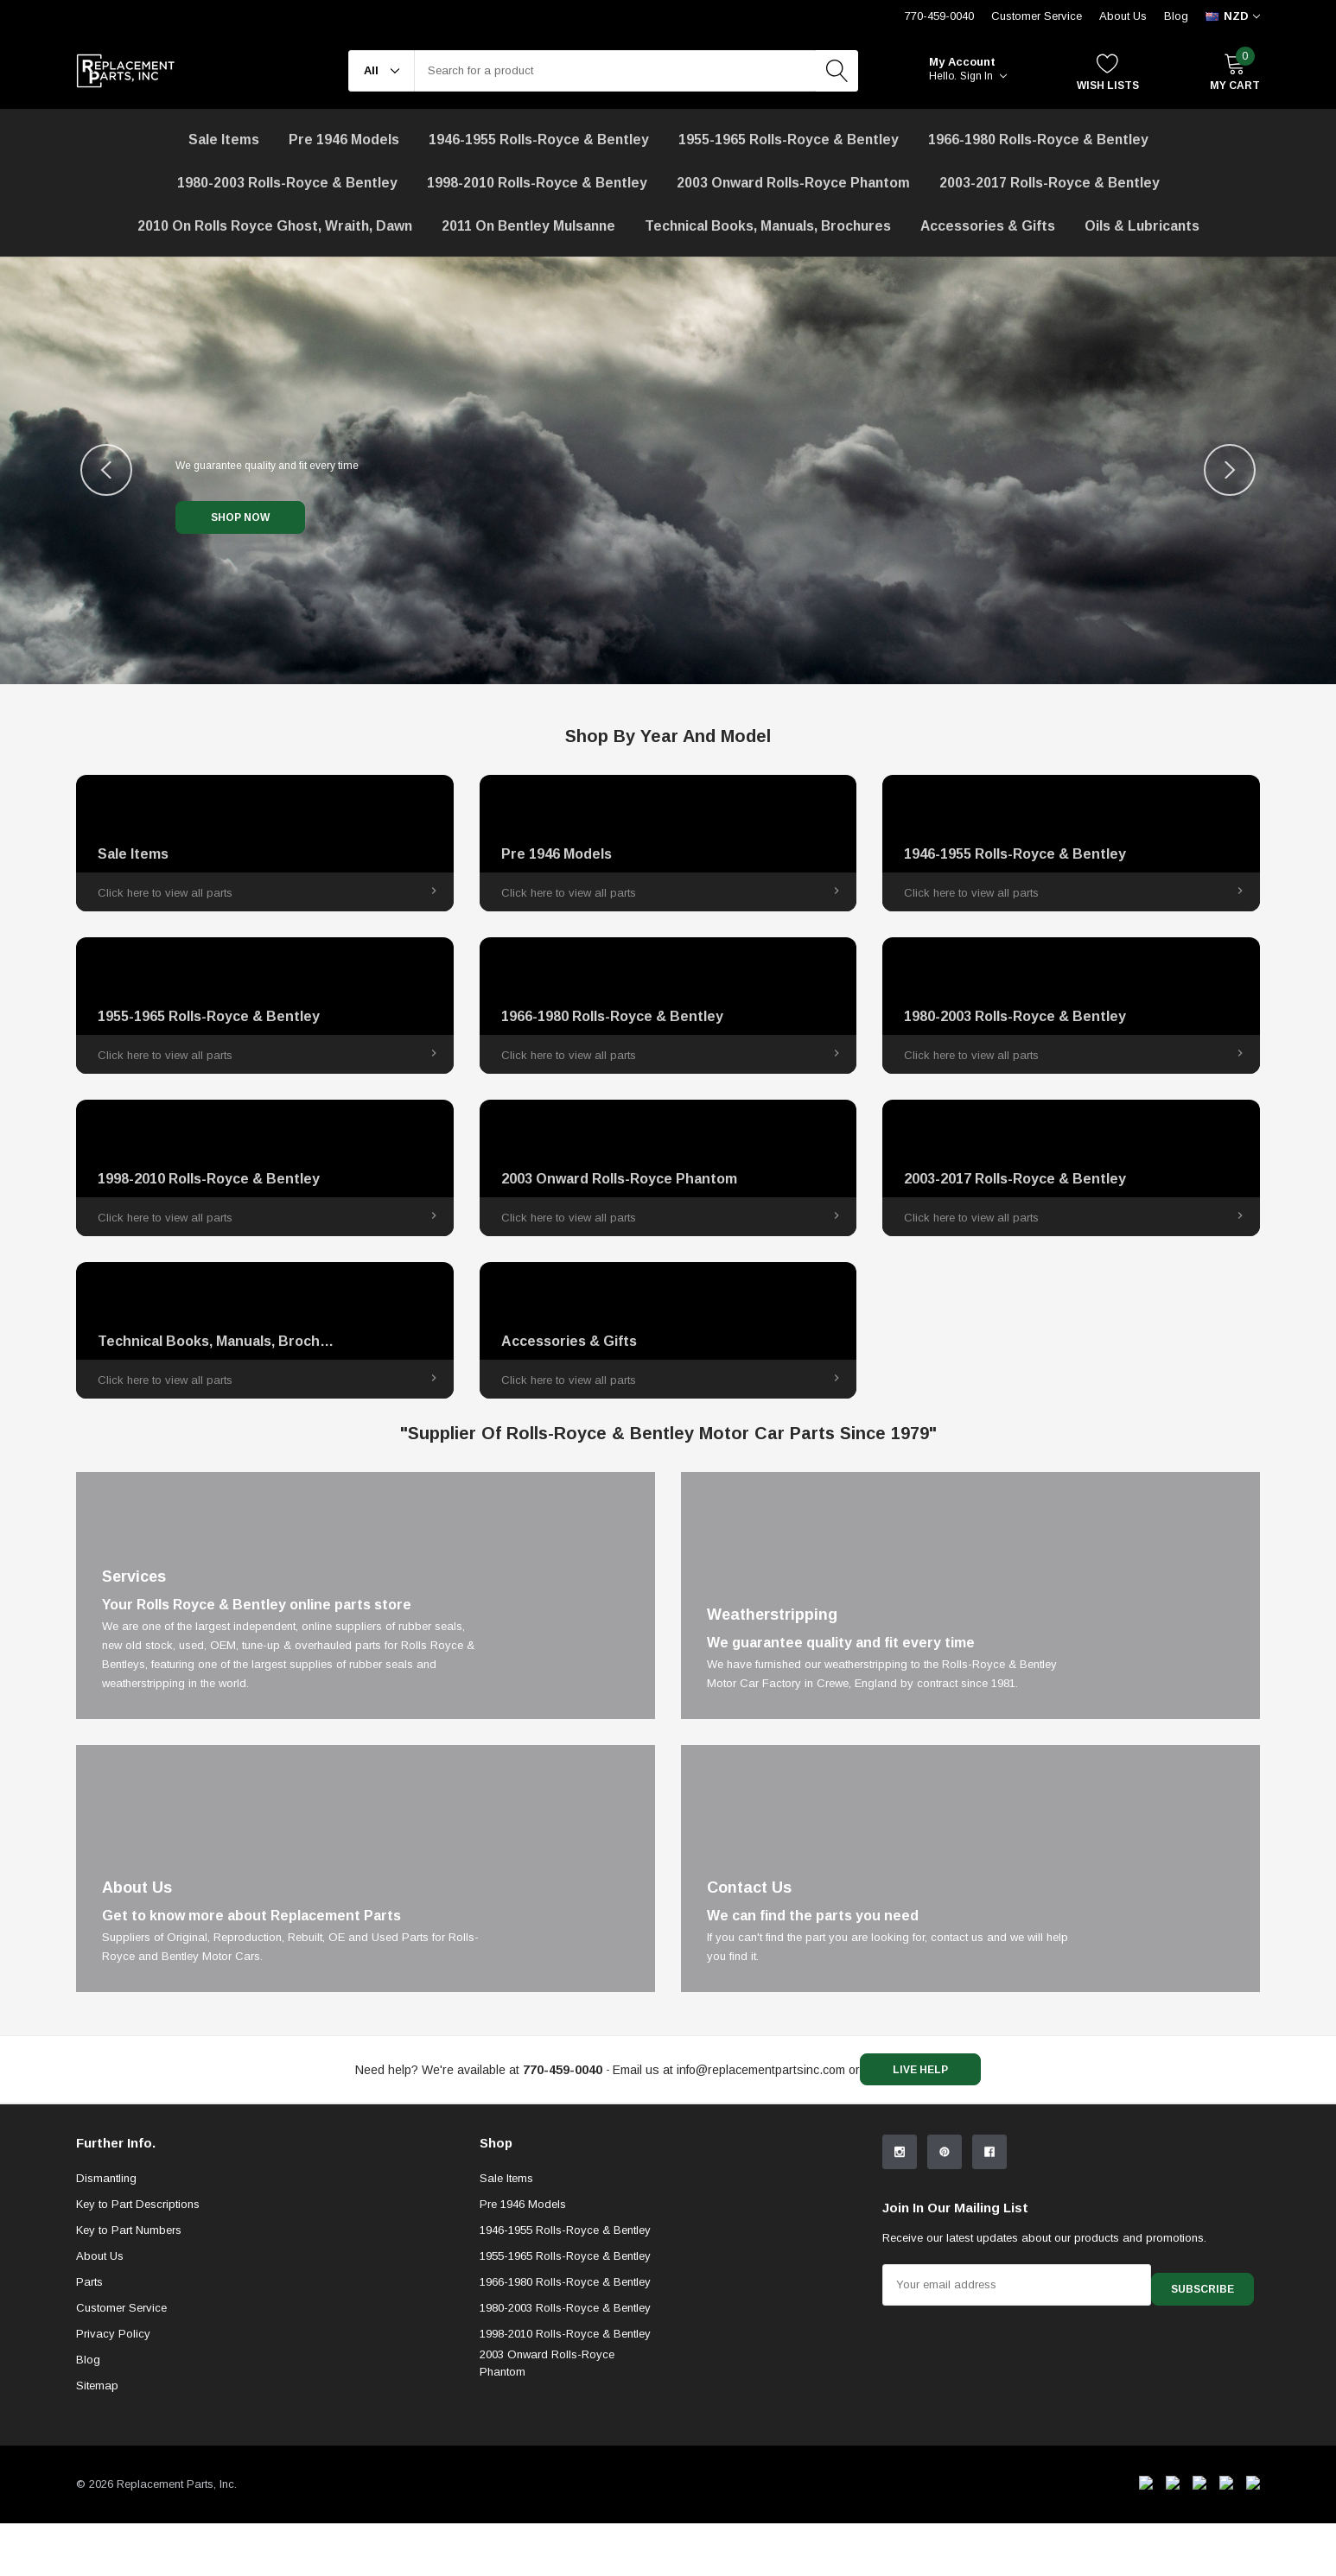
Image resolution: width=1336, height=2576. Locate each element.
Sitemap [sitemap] (97, 2528)
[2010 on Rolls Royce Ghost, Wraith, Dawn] (275, 226)
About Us (1123, 16)
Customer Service (121, 2450)
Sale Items (506, 2320)
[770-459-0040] (555, 2069)
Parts (89, 2424)
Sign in (983, 76)
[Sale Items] (224, 140)
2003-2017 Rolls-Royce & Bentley (1049, 182)
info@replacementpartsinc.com (754, 2070)
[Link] (365, 1595)
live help (927, 2070)
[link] (265, 843)
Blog (1176, 16)
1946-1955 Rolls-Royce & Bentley (539, 139)
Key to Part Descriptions (138, 2346)
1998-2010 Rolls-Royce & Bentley (537, 182)
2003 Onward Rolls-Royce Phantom (547, 2505)
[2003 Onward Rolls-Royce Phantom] (793, 183)
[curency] (1233, 16)
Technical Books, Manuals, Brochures (768, 226)
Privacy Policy (113, 2476)
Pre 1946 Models (344, 139)
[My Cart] (1235, 71)
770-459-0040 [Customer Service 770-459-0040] (939, 16)
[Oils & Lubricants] (1142, 226)
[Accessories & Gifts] (988, 226)
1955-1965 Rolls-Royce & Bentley (788, 139)
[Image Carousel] (668, 470)
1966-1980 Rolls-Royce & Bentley (1038, 139)
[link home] (125, 71)
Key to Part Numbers (128, 2372)
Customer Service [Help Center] (1036, 16)
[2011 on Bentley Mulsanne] (528, 226)
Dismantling (106, 2320)
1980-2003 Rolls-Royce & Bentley (287, 182)
